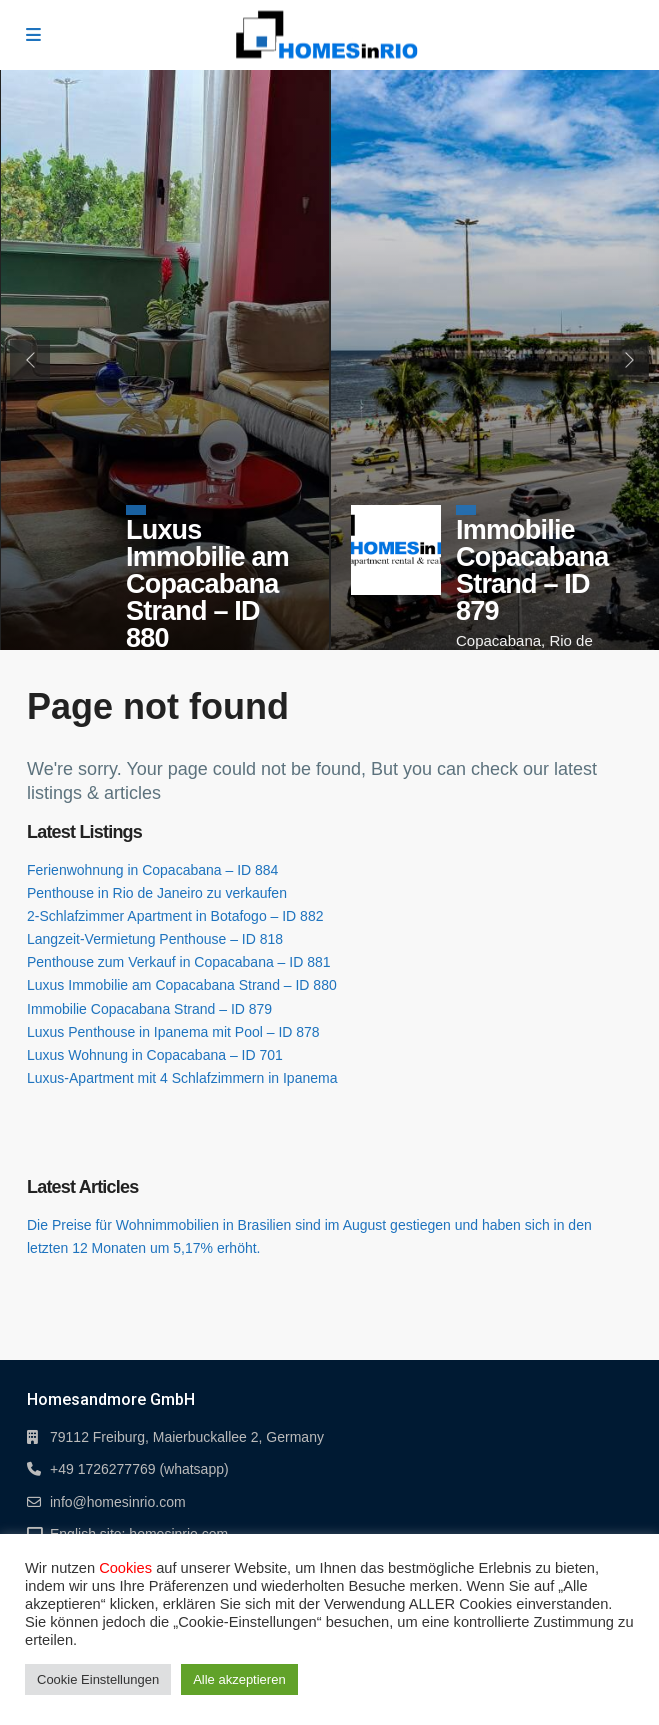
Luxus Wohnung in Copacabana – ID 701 (155, 1055)
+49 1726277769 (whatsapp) (139, 1469)
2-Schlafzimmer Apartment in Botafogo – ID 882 (175, 916)
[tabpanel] (165, 360)
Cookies (125, 1568)
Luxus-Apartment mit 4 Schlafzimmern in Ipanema (182, 1078)
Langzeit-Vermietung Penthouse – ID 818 (155, 939)
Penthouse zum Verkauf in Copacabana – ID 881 (179, 962)
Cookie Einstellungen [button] (98, 1679)
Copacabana (498, 640)
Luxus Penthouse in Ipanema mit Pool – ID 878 (173, 1032)
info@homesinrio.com (118, 1502)
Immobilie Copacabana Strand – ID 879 (532, 570)
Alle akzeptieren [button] (239, 1679)
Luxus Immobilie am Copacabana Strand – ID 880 (207, 584)
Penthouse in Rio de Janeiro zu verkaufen (157, 893)
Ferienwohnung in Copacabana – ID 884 (152, 870)
